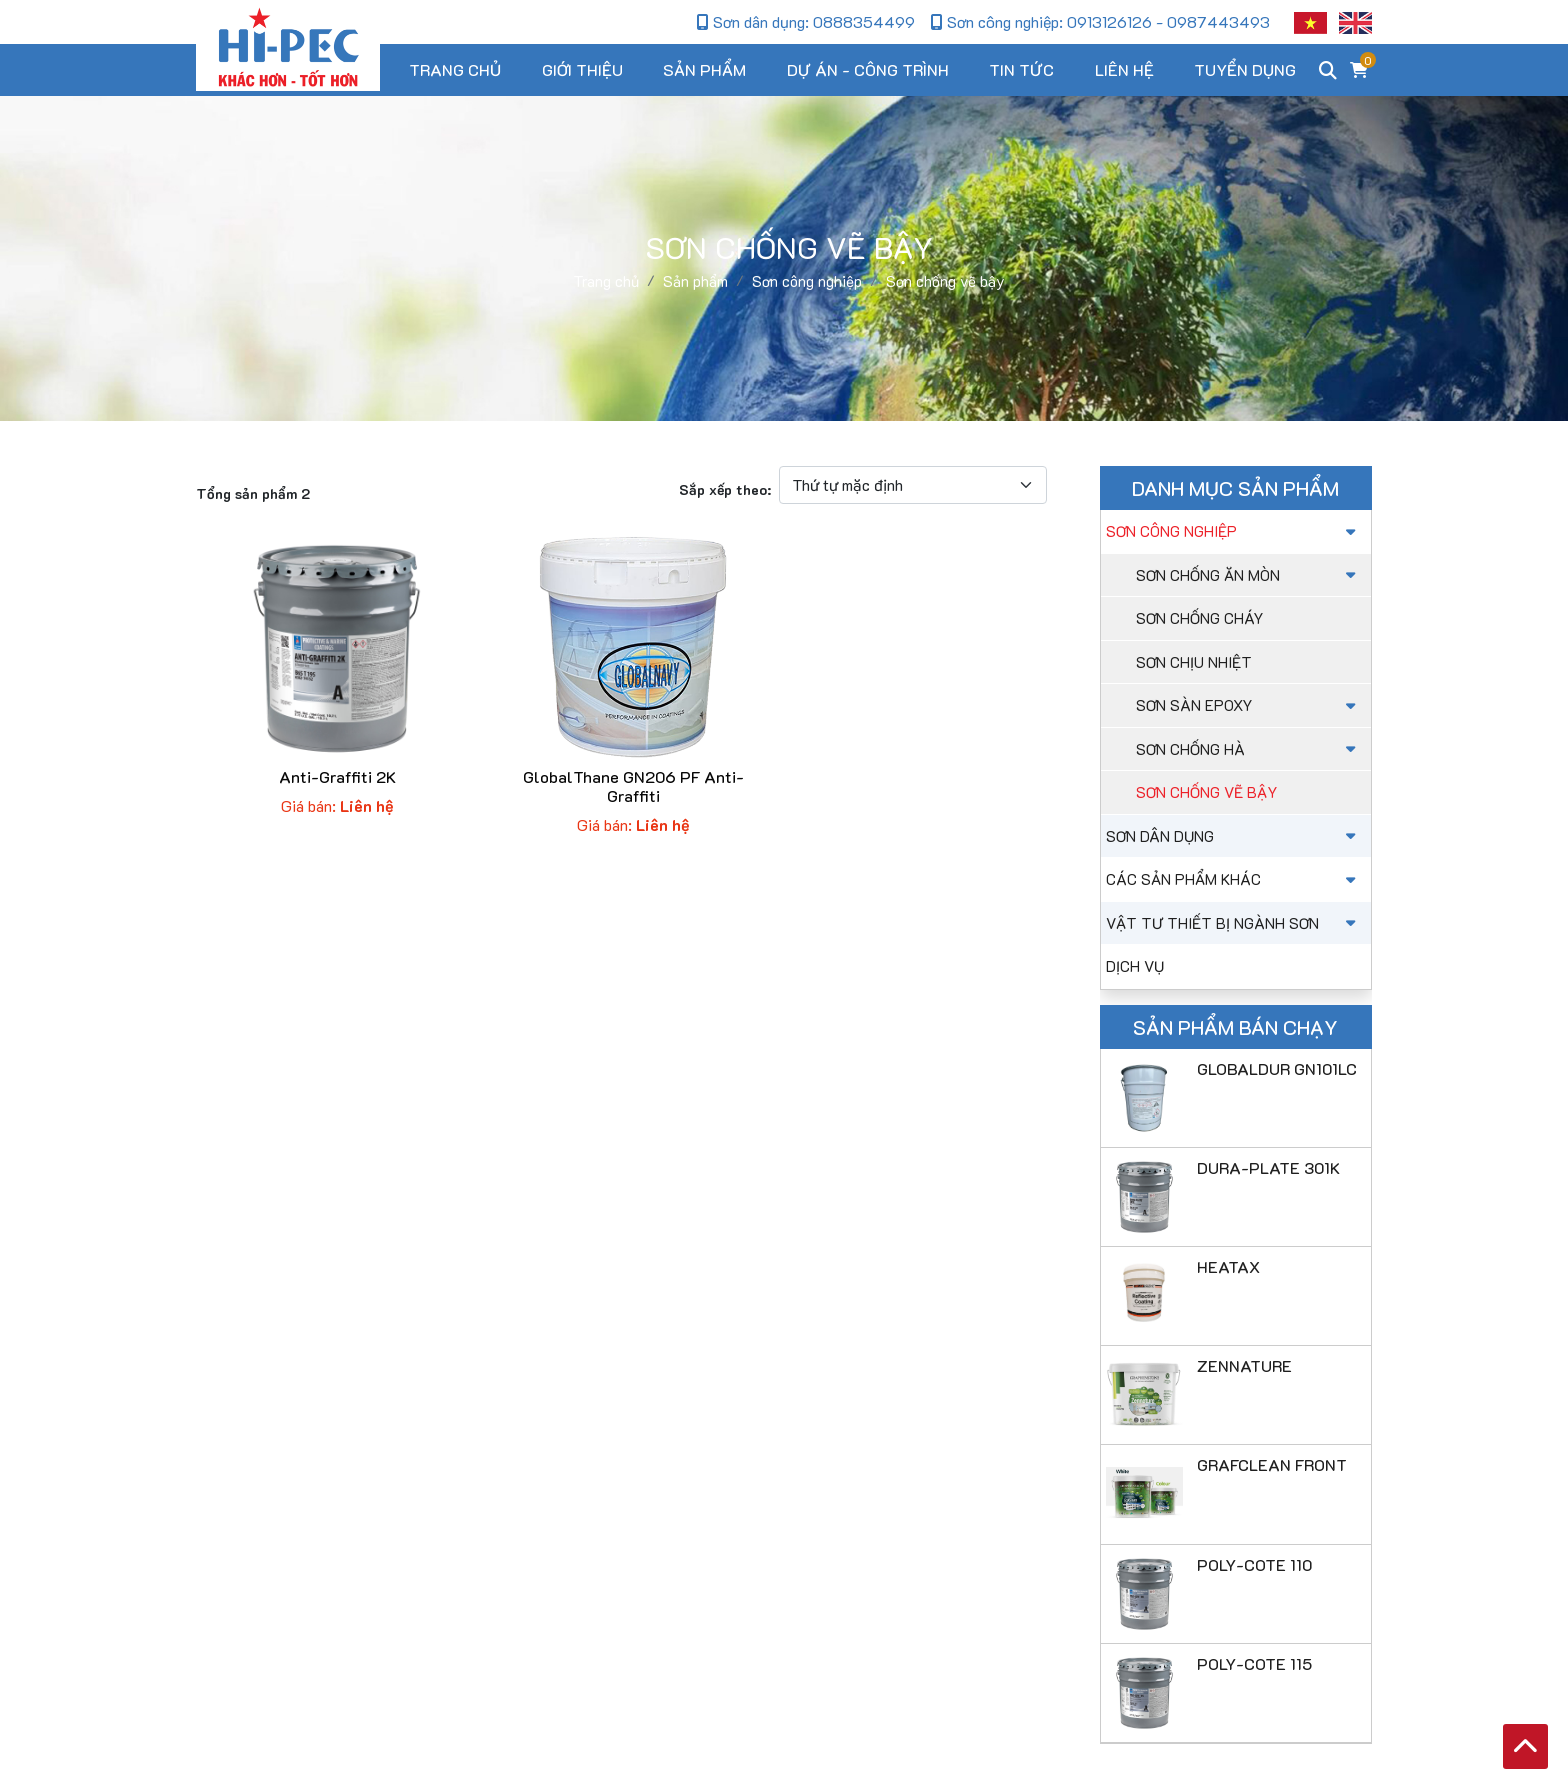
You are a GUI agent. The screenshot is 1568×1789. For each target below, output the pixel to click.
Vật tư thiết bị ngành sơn (1233, 923)
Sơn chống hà (1248, 749)
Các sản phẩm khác (1233, 879)
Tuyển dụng (1245, 69)
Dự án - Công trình (868, 69)
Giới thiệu (582, 69)
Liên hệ (1124, 69)
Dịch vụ (1135, 966)
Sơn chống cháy (1199, 618)
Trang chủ (455, 69)
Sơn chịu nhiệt (1194, 662)
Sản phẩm (704, 69)
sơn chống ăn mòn (1248, 575)
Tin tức (1021, 69)
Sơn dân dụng (1233, 836)
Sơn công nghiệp (1233, 531)
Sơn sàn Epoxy (1248, 705)
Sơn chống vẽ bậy (1206, 792)
